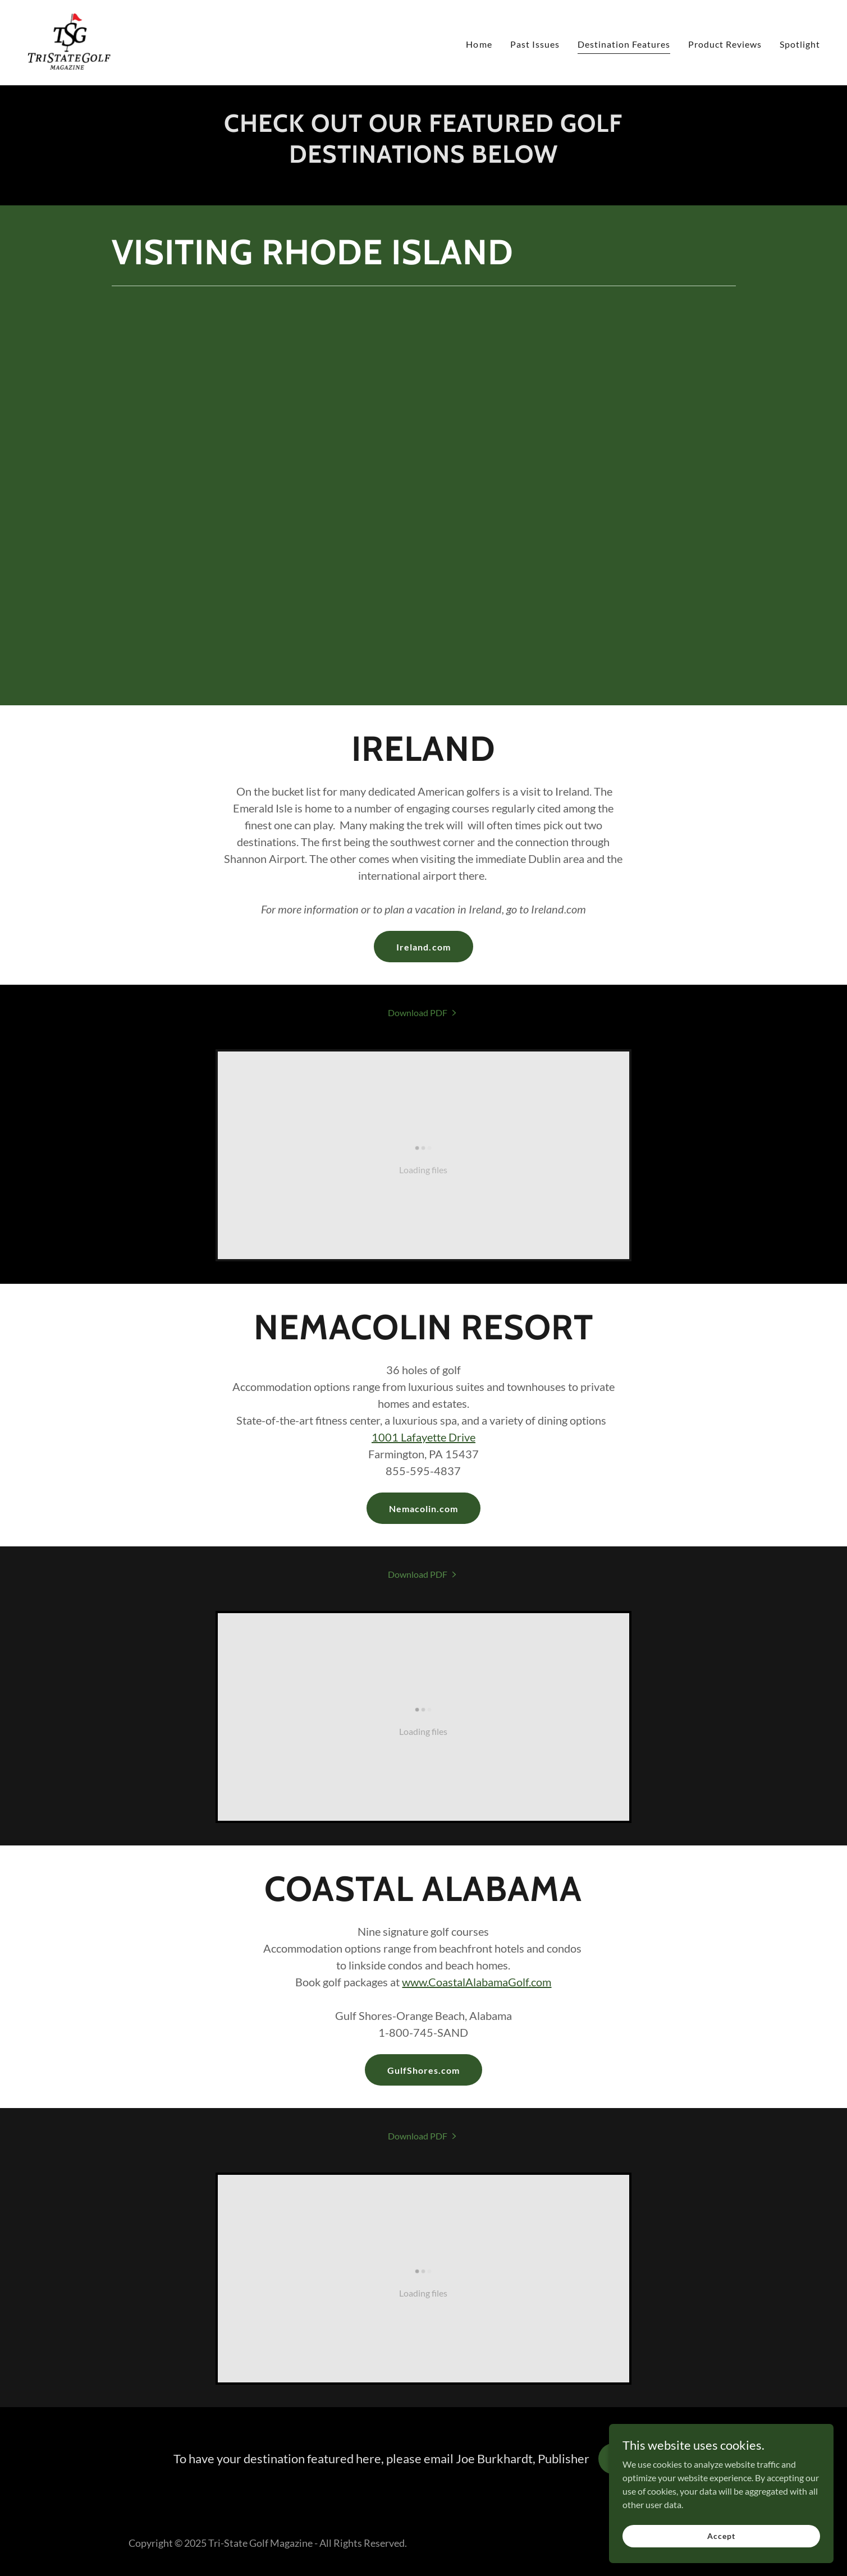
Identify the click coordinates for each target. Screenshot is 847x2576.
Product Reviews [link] (725, 44)
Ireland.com (423, 947)
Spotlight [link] (800, 44)
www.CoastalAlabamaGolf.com (476, 1982)
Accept (721, 2536)
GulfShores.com (423, 2070)
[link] (69, 41)
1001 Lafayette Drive (423, 1437)
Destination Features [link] (624, 44)
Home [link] (479, 44)
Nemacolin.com (423, 1508)
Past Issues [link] (535, 44)
